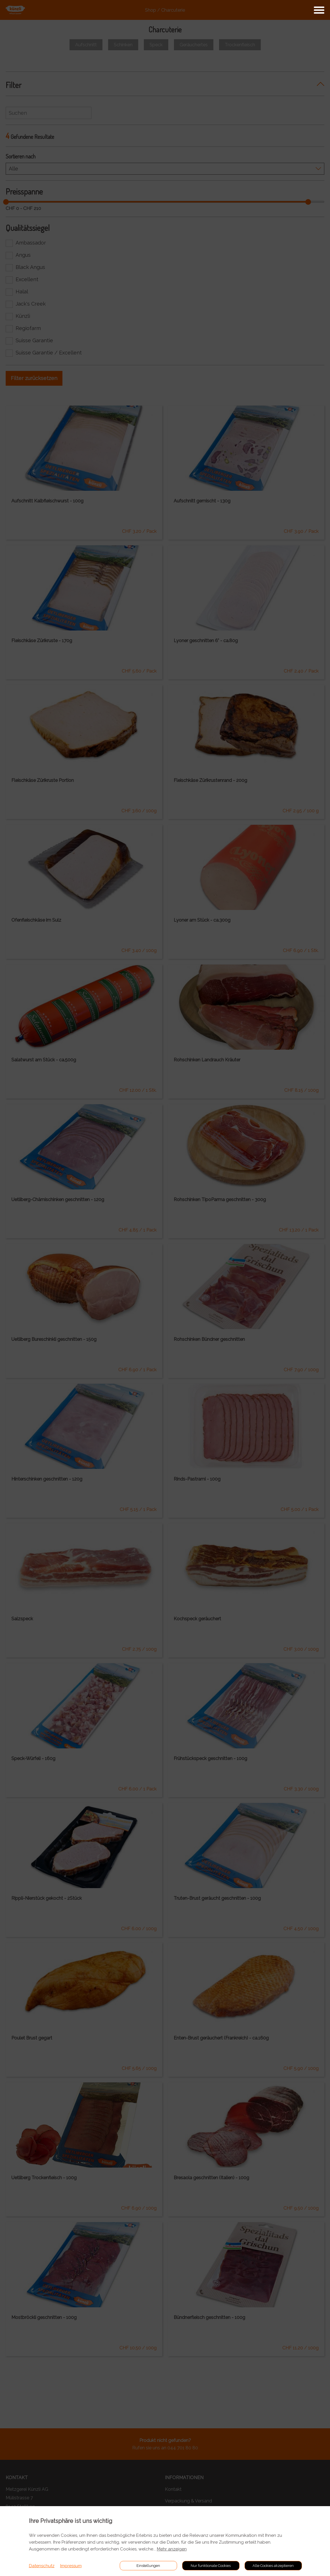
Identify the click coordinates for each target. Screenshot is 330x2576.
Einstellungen (148, 2566)
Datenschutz (41, 2565)
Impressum (71, 2565)
